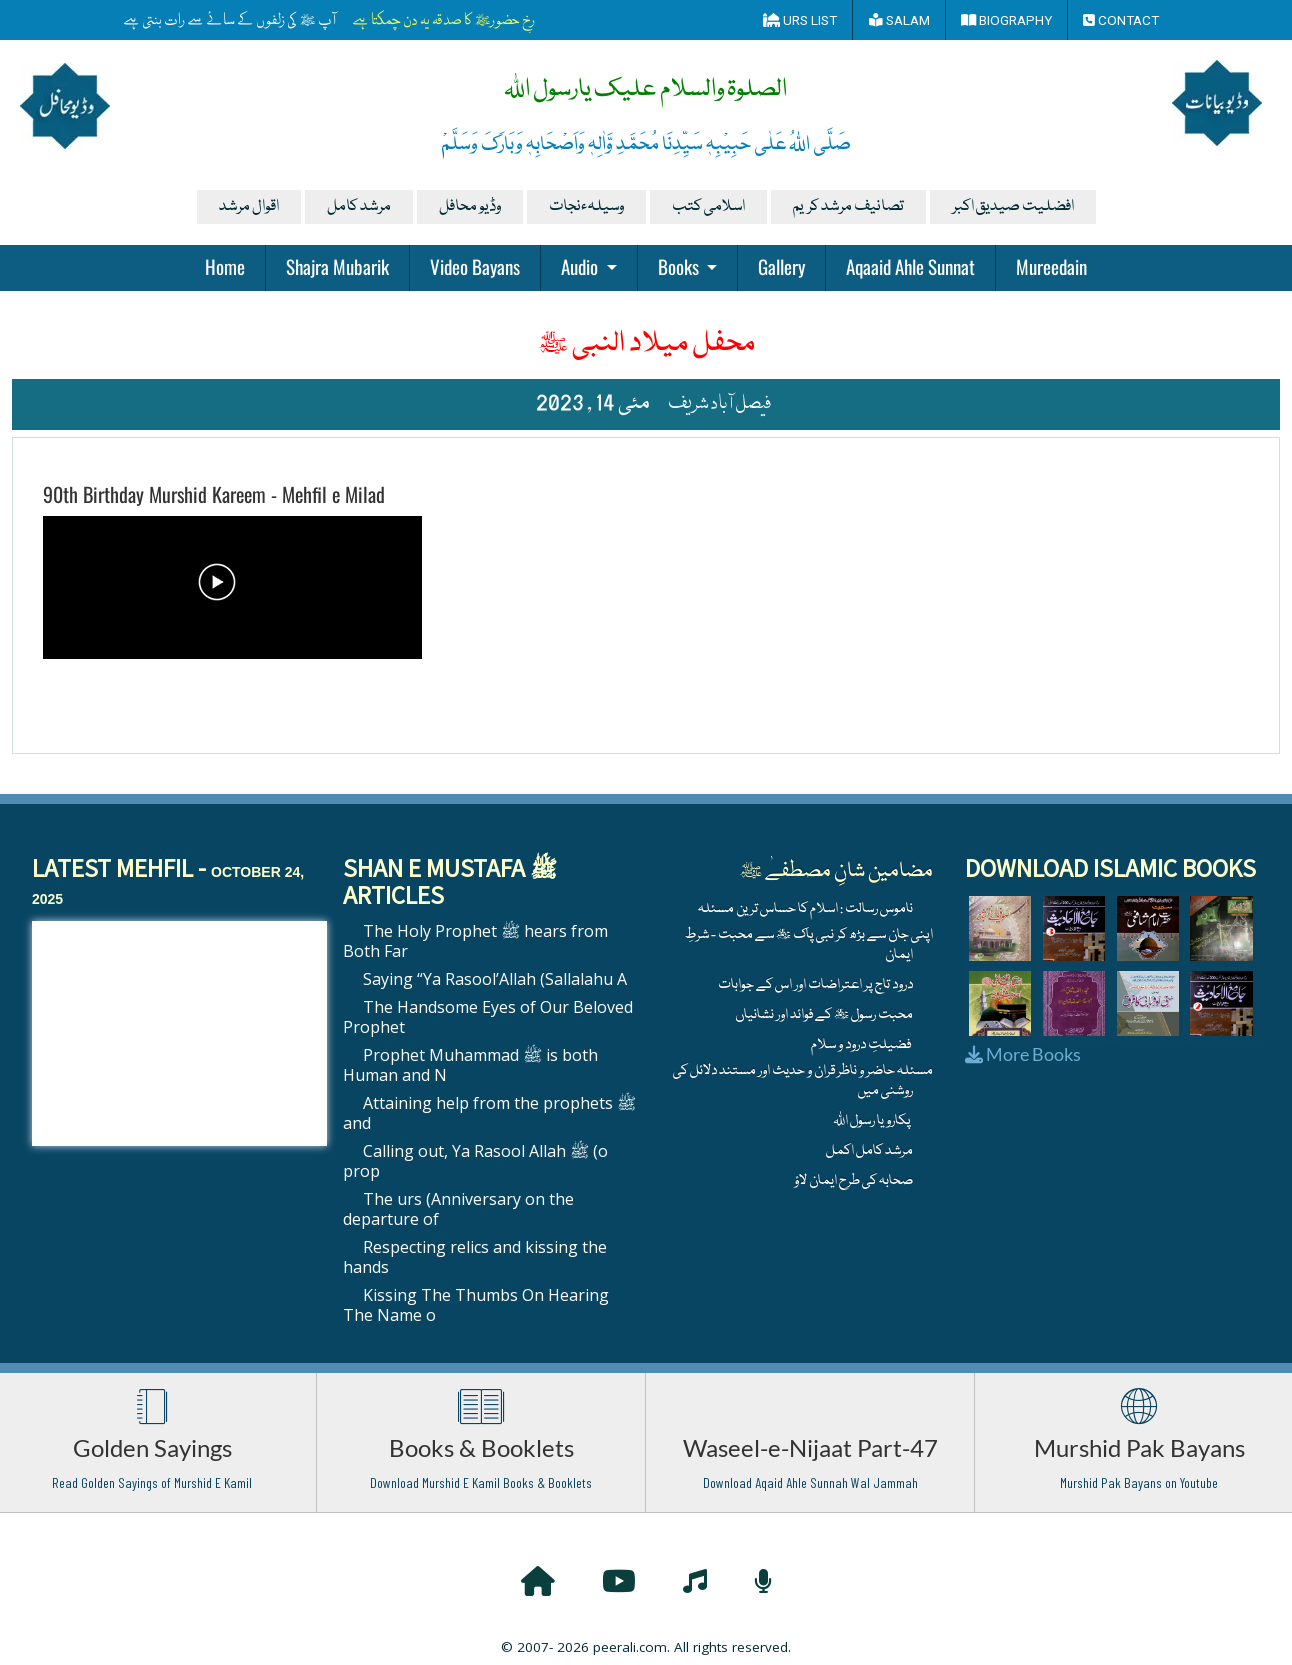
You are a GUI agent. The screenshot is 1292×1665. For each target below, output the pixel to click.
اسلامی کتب (708, 207)
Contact (1121, 20)
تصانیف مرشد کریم (848, 207)
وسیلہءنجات (586, 207)
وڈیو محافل (470, 207)
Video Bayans (475, 266)
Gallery (781, 266)
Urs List (800, 20)
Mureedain (1051, 266)
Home (225, 266)
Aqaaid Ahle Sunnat (910, 266)
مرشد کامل (359, 207)
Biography (1006, 20)
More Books (1023, 1054)
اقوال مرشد (249, 207)
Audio (581, 266)
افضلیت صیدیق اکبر (1013, 207)
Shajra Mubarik (337, 266)
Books (680, 266)
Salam (899, 20)
